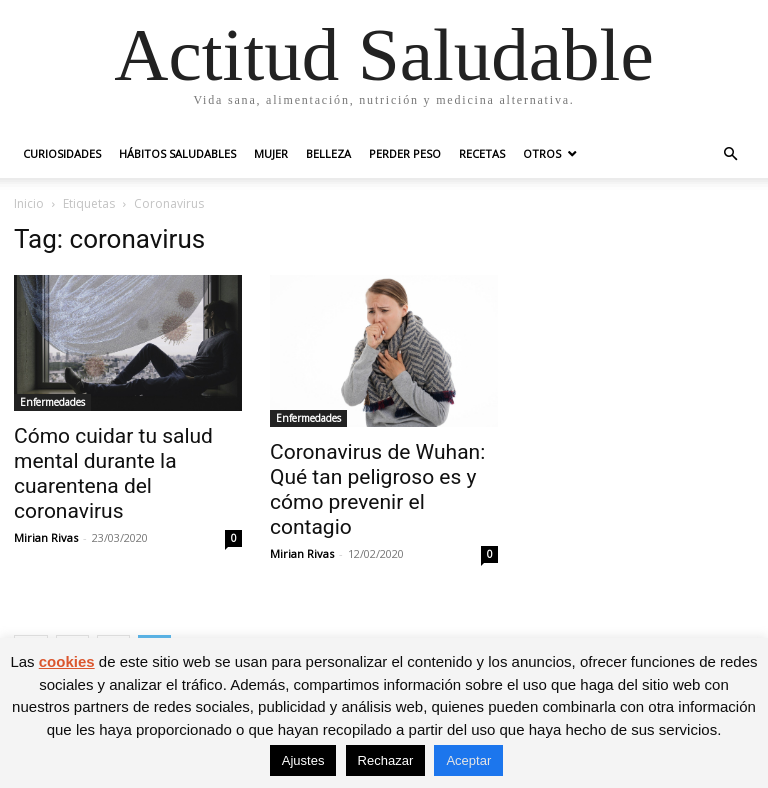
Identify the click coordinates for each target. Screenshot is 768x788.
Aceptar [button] (468, 760)
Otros (542, 153)
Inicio (29, 203)
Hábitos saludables (177, 153)
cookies (67, 661)
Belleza (328, 153)
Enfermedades (52, 402)
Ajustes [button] (303, 760)
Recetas (482, 153)
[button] (730, 154)
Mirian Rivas (46, 537)
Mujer (271, 153)
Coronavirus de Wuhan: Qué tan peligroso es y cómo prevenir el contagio (377, 489)
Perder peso (405, 153)
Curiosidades (62, 153)
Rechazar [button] (386, 760)
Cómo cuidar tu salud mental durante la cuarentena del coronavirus (113, 473)
